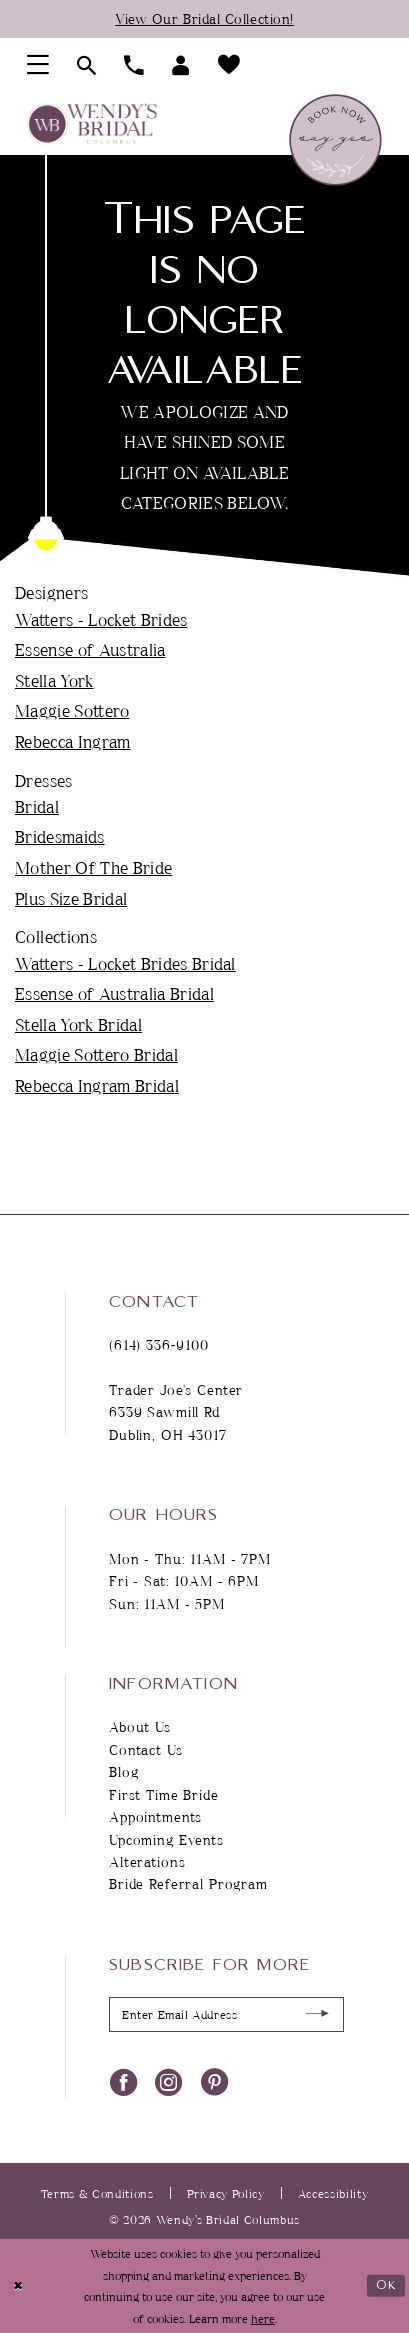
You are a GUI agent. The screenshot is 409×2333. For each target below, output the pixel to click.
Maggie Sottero (72, 710)
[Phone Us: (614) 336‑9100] (133, 66)
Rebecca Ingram (73, 741)
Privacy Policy (226, 2193)
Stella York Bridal (78, 1024)
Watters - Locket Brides (101, 619)
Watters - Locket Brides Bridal (125, 963)
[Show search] (86, 66)
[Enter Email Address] (226, 2014)
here (263, 2317)
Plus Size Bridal (71, 898)
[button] (38, 66)
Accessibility (333, 2193)
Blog (123, 1771)
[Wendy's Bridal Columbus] (91, 124)
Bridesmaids (60, 836)
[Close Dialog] (18, 2286)
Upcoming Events (166, 1839)
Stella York (54, 680)
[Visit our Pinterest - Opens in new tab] (214, 2081)
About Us (140, 1726)
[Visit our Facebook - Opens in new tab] (123, 2081)
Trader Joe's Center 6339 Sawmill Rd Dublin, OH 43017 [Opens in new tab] (176, 1412)
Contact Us (146, 1749)
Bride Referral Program (188, 1884)
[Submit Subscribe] (318, 2015)
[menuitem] (38, 66)
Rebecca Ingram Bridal (97, 1085)
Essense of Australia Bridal (114, 993)
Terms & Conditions (97, 2193)
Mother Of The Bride (93, 867)
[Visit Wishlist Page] (229, 66)
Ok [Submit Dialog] (386, 2286)
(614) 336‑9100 (159, 1344)
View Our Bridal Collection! (204, 18)
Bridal (37, 806)
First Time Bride (164, 1794)
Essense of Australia (90, 649)
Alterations (147, 1861)
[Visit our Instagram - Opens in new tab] (168, 2081)
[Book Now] (335, 140)
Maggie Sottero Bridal (96, 1054)
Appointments (155, 1816)
